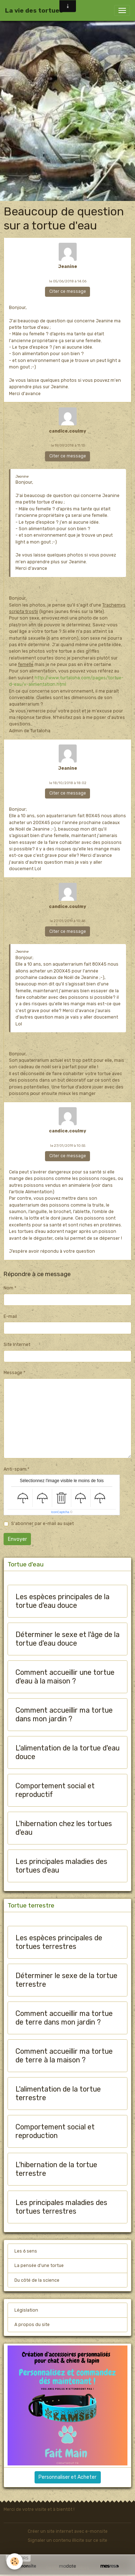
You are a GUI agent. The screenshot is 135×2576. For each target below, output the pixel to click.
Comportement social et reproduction (55, 2131)
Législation (26, 2310)
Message (13, 1372)
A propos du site (32, 2324)
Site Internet (17, 1344)
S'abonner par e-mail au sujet (42, 1523)
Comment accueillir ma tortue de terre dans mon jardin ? (64, 2017)
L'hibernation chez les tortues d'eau (63, 1828)
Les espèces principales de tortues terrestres (58, 1942)
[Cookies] (14, 2561)
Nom (8, 1288)
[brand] (34, 10)
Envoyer (17, 1539)
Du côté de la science (36, 2280)
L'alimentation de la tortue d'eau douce (67, 1752)
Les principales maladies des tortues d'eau (61, 1865)
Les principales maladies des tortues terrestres (61, 2207)
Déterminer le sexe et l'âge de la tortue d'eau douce (67, 1639)
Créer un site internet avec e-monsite (68, 2531)
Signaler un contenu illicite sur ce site (67, 2540)
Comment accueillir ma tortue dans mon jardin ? (64, 1714)
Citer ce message (67, 291)
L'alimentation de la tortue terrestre (58, 2093)
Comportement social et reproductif (55, 1790)
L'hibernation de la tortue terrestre (56, 2169)
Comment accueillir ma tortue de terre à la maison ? (64, 2055)
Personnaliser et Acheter (67, 2477)
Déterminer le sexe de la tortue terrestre (66, 1980)
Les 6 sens (25, 2251)
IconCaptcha (60, 1512)
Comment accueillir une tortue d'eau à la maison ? (64, 1676)
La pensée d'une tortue (39, 2265)
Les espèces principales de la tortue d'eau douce (62, 1601)
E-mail (10, 1316)
